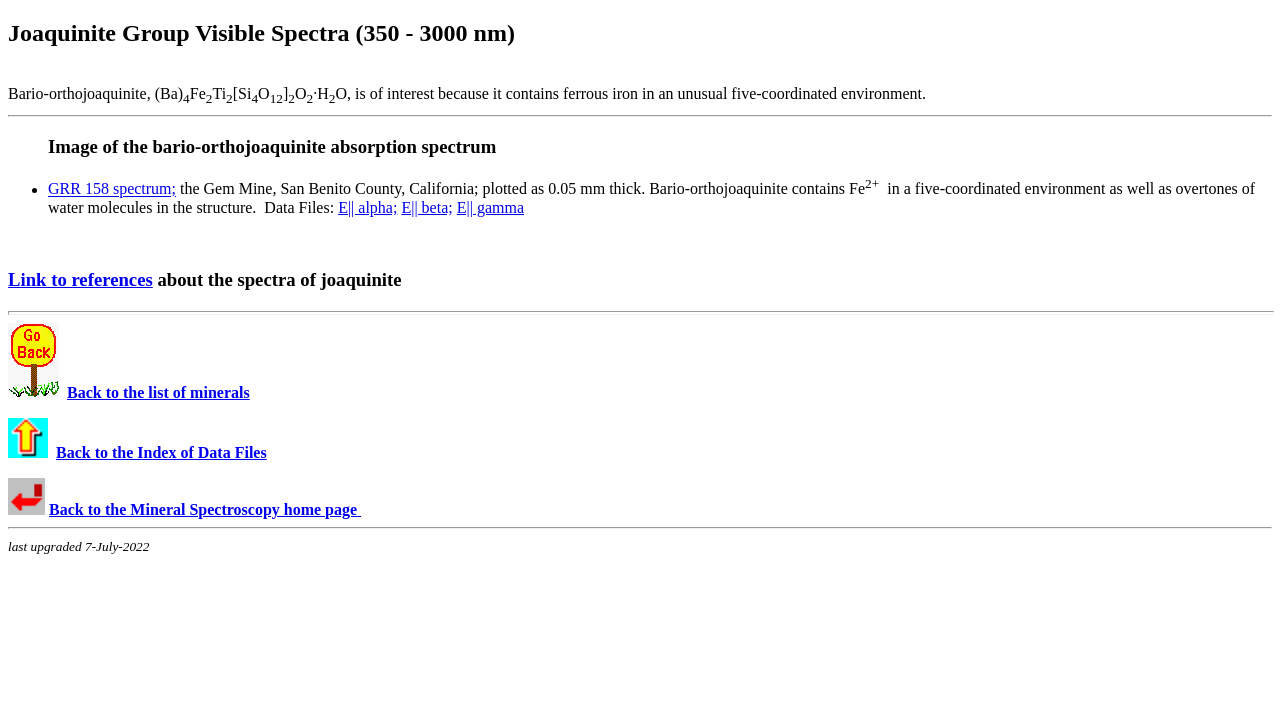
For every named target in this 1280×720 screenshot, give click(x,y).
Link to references (80, 279)
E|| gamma (490, 207)
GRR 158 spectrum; (112, 189)
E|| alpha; (367, 207)
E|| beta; (426, 207)
